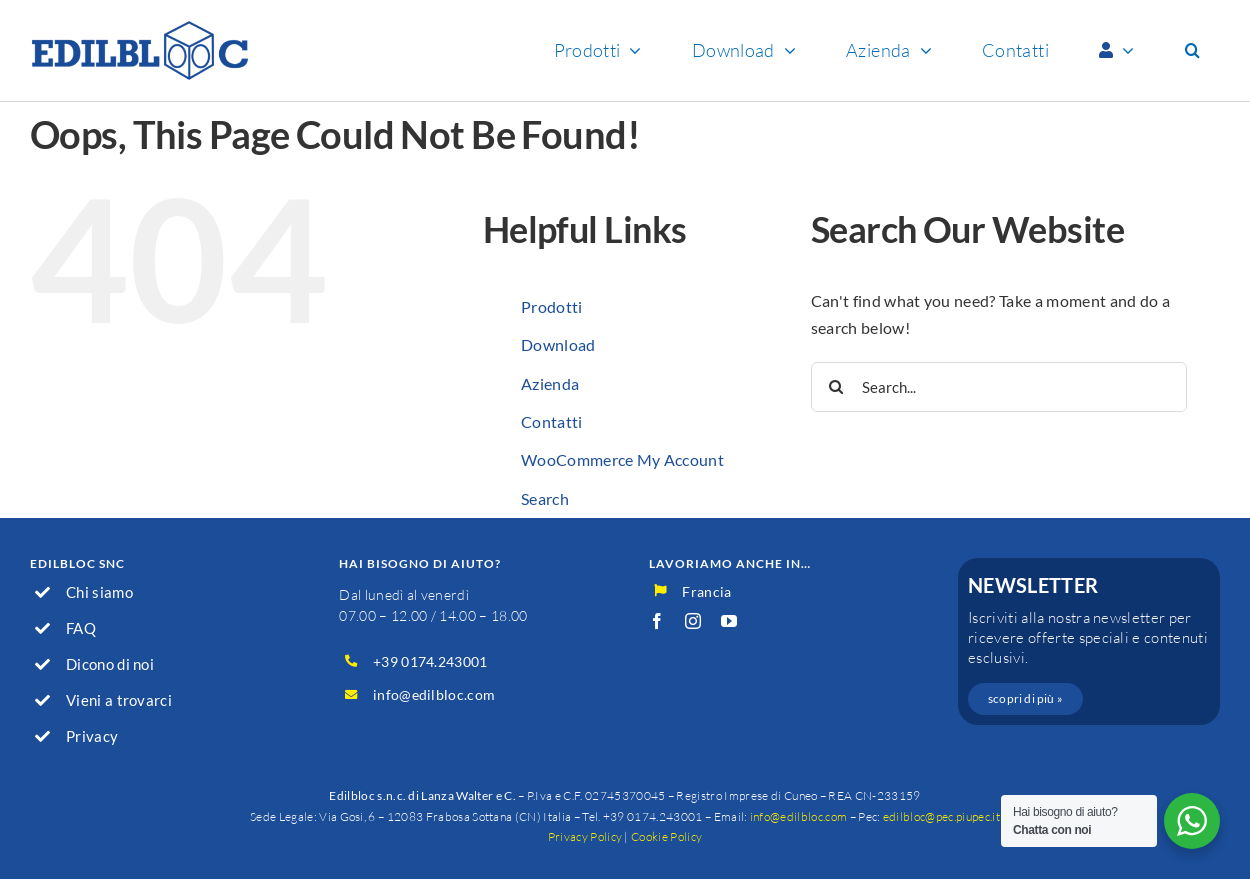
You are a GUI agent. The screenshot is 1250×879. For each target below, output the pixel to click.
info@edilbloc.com (434, 694)
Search (545, 498)
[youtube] (729, 621)
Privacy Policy (585, 836)
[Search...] (999, 387)
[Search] (836, 387)
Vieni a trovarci (119, 700)
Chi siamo (99, 592)
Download (558, 344)
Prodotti (552, 306)
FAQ (81, 628)
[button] (1192, 50)
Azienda (550, 383)
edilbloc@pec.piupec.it (941, 816)
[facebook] (657, 621)
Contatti (552, 421)
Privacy (92, 736)
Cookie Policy (666, 836)
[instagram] (693, 621)
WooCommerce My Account (622, 459)
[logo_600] (140, 27)
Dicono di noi (110, 664)
